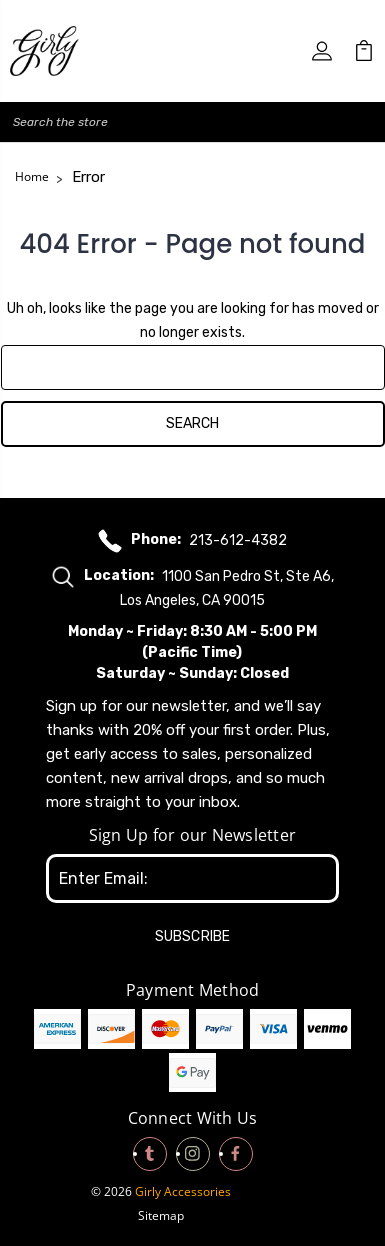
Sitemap (161, 1215)
